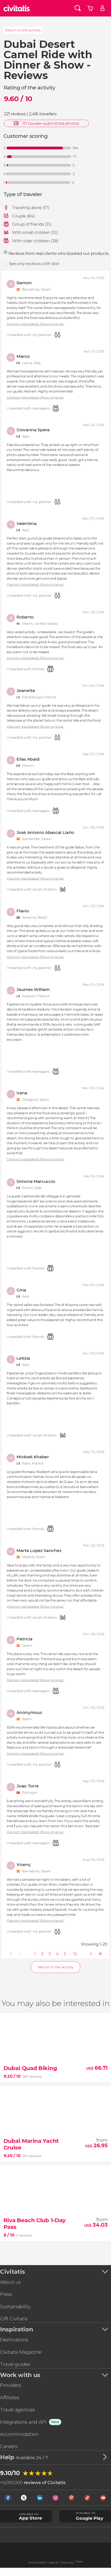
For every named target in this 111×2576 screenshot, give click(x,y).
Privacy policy (67, 2562)
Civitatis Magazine (20, 2352)
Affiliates (9, 2397)
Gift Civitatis (14, 2319)
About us (10, 2282)
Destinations (14, 2340)
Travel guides (15, 2364)
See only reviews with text (34, 263)
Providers (10, 2385)
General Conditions (37, 2562)
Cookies (79, 2561)
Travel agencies (17, 2410)
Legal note (53, 2562)
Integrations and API (23, 2422)
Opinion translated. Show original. (35, 324)
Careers (9, 2446)
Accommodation (19, 2434)
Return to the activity (23, 30)
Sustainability (15, 2306)
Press (6, 2294)
